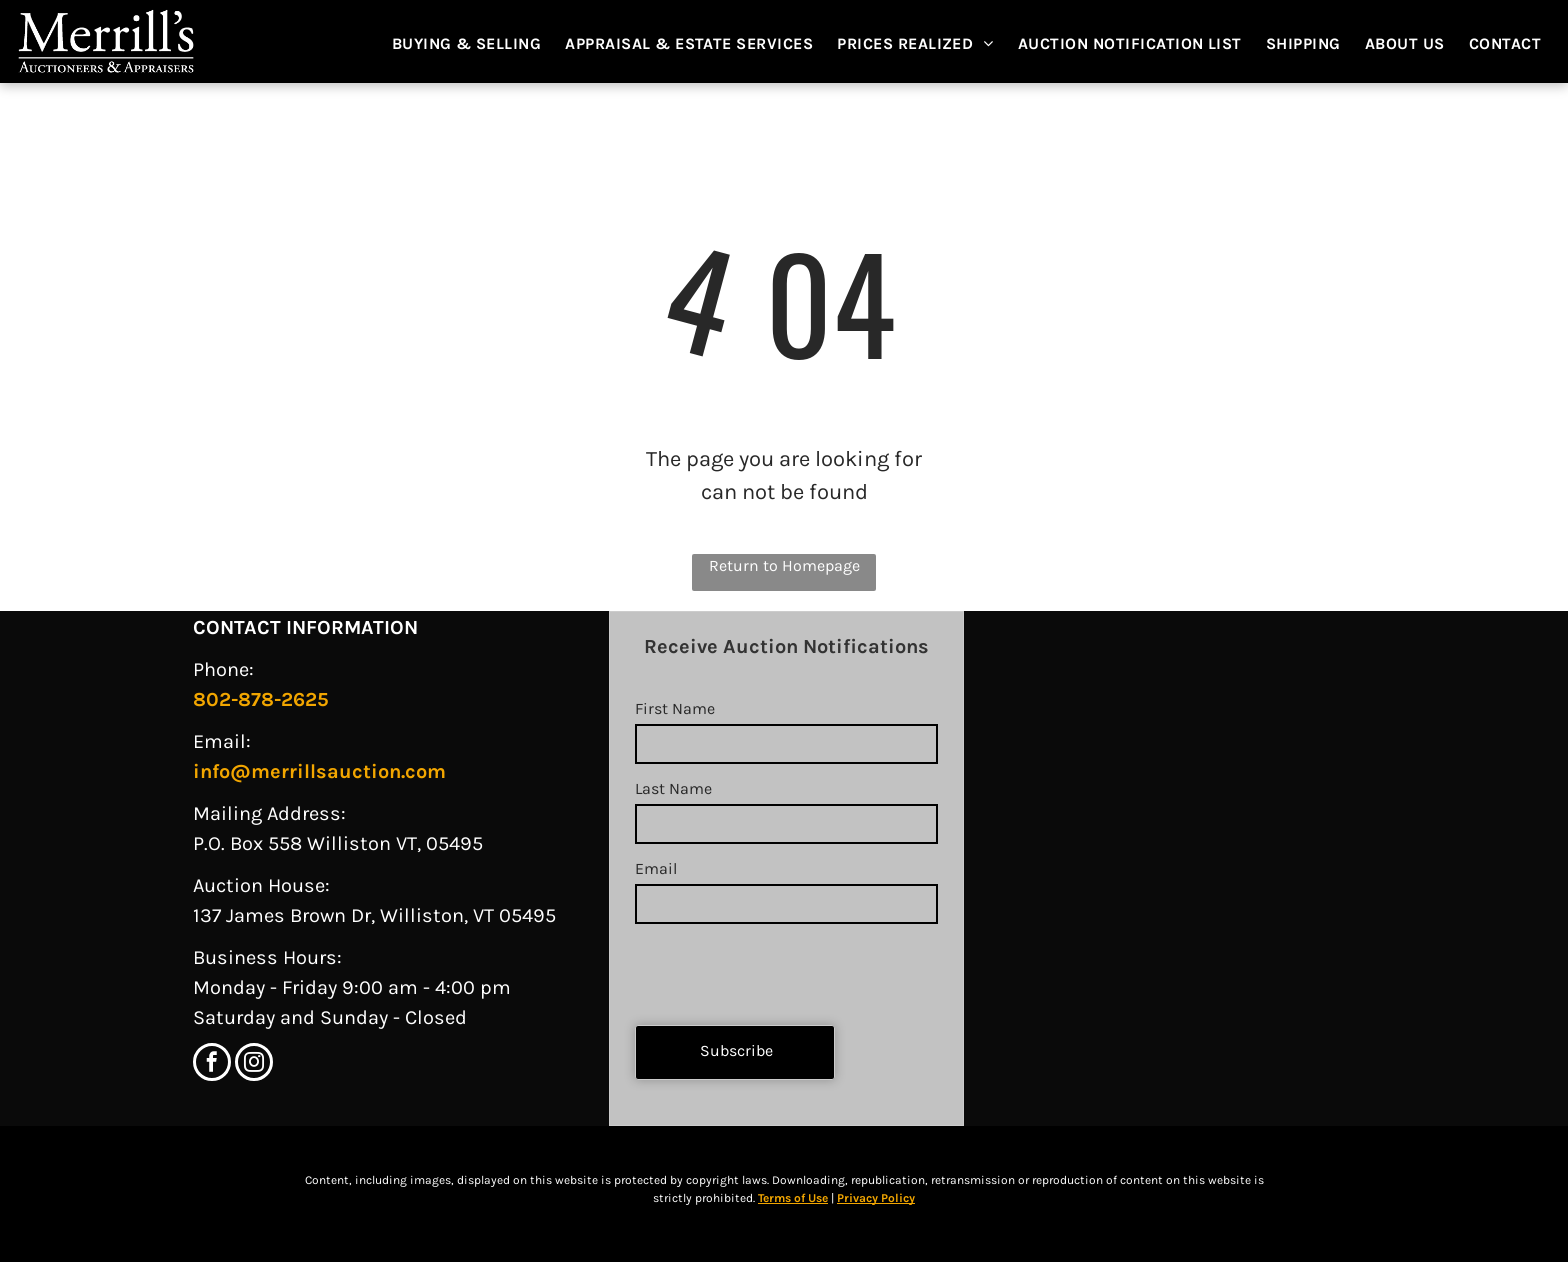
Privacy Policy (876, 1198)
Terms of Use (793, 1198)
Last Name (673, 788)
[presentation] (787, 966)
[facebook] (212, 1064)
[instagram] (254, 1064)
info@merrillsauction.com (319, 771)
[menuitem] (477, 44)
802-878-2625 (261, 699)
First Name (675, 708)
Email (656, 868)
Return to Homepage (784, 565)
